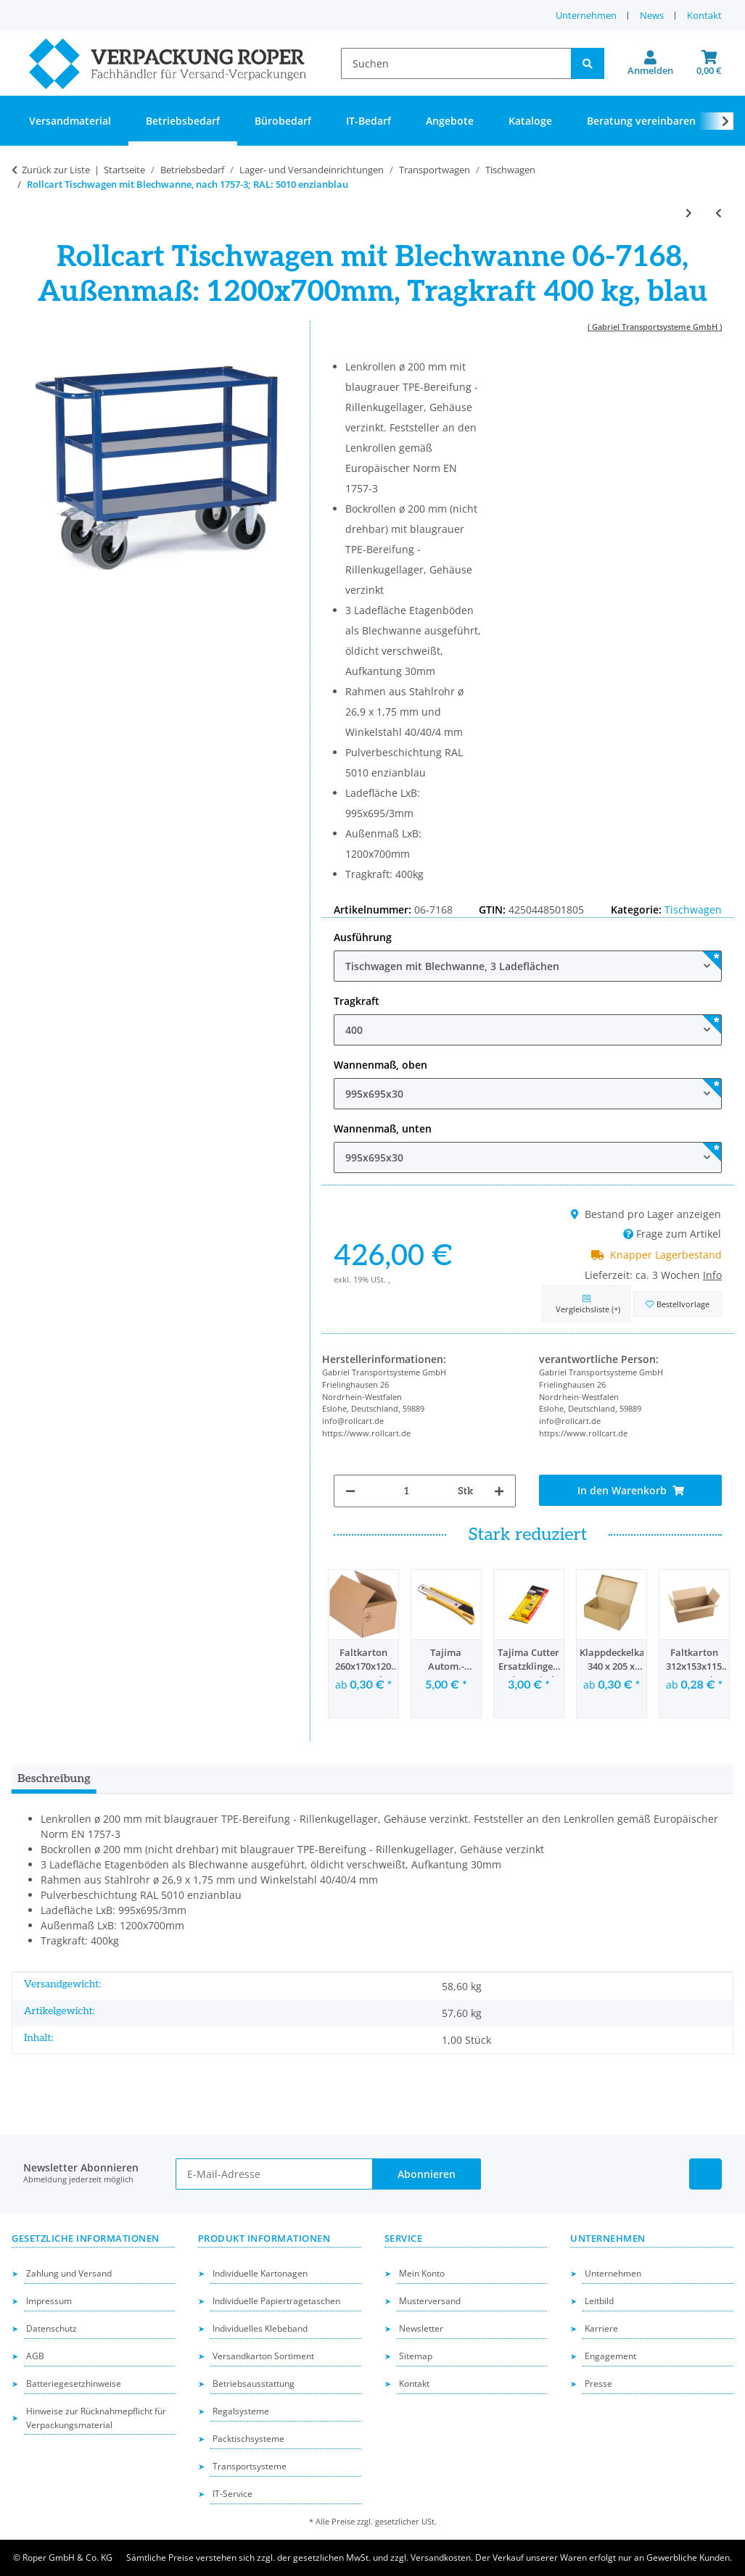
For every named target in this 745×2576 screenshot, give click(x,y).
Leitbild (599, 2301)
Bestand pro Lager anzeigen (646, 1214)
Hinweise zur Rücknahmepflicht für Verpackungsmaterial (96, 2418)
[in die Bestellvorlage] (677, 1304)
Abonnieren (427, 2174)
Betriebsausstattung (254, 2383)
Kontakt (704, 15)
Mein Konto (422, 2273)
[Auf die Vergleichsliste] (586, 1303)
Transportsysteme (250, 2466)
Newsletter (421, 2328)
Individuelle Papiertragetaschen (276, 2301)
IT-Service (232, 2494)
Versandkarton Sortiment (263, 2356)
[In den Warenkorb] (630, 1490)
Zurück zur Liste (56, 169)
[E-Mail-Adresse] (274, 2174)
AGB (35, 2356)
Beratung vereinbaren (641, 121)
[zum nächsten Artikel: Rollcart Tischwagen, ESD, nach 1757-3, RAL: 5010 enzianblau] (689, 212)
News (652, 15)
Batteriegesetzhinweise (73, 2383)
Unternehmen (586, 15)
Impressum (49, 2301)
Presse (598, 2383)
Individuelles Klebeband (260, 2328)
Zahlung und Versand (69, 2273)
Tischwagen (693, 909)
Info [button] (712, 1275)
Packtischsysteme (248, 2438)
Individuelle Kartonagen (260, 2273)
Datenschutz (51, 2328)
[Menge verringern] (350, 1491)
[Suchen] (456, 63)
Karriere (601, 2328)
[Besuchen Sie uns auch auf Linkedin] (705, 2174)
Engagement (610, 2356)
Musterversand (430, 2301)
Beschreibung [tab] (54, 1779)
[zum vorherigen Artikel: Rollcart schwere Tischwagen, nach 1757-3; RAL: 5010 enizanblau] (718, 212)
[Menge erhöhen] (499, 1491)
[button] (650, 64)
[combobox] (528, 966)
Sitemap (415, 2356)
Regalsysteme (241, 2411)
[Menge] (407, 1491)
